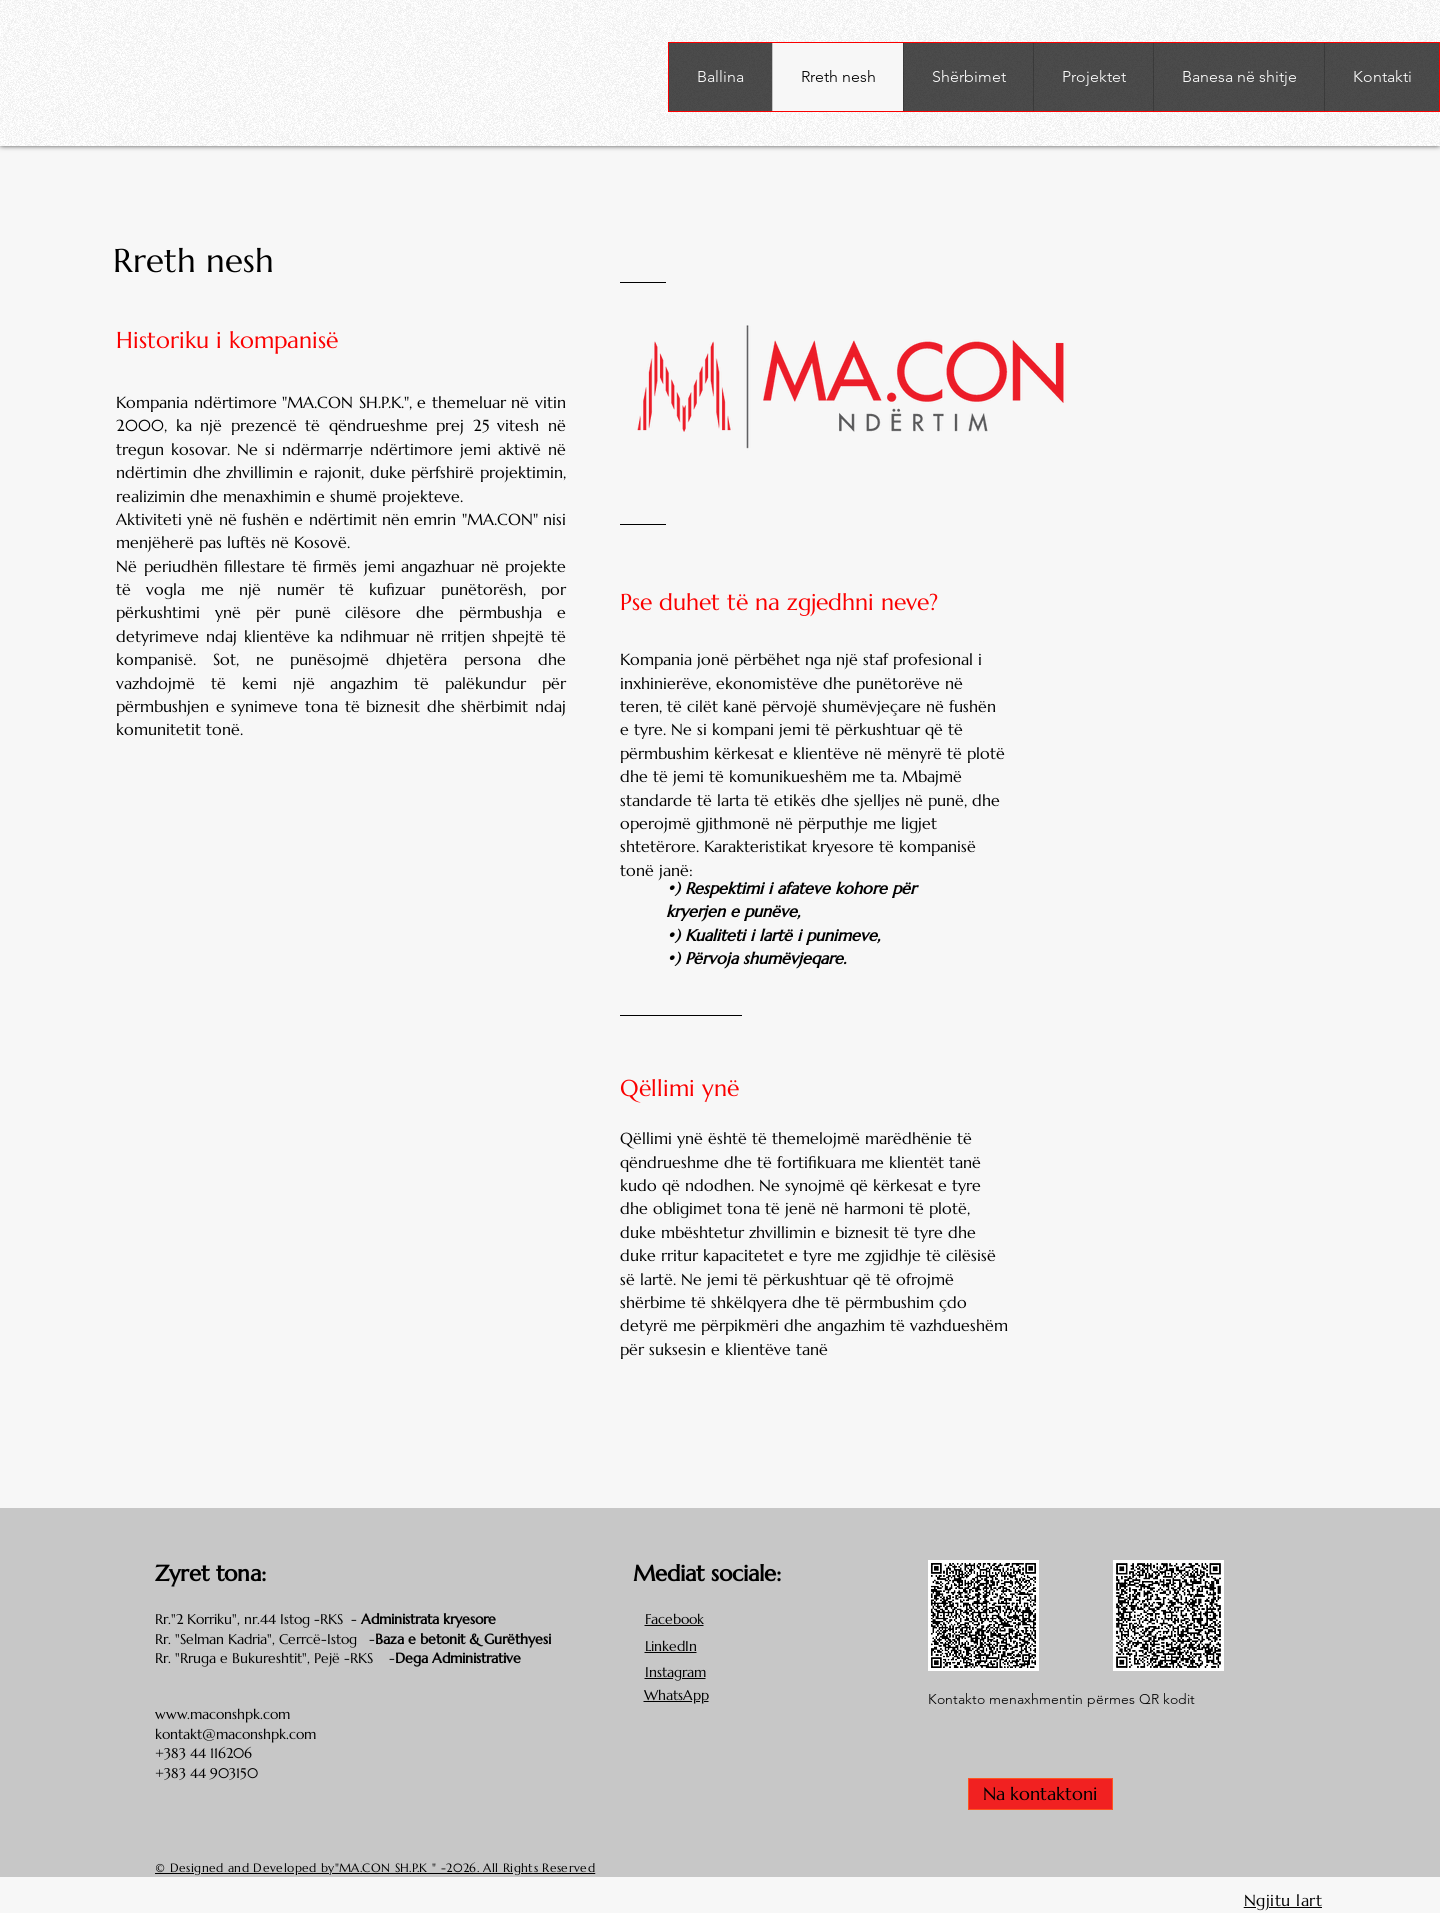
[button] (968, 77)
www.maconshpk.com (222, 1714)
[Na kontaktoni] (1040, 1794)
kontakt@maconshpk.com (235, 1734)
